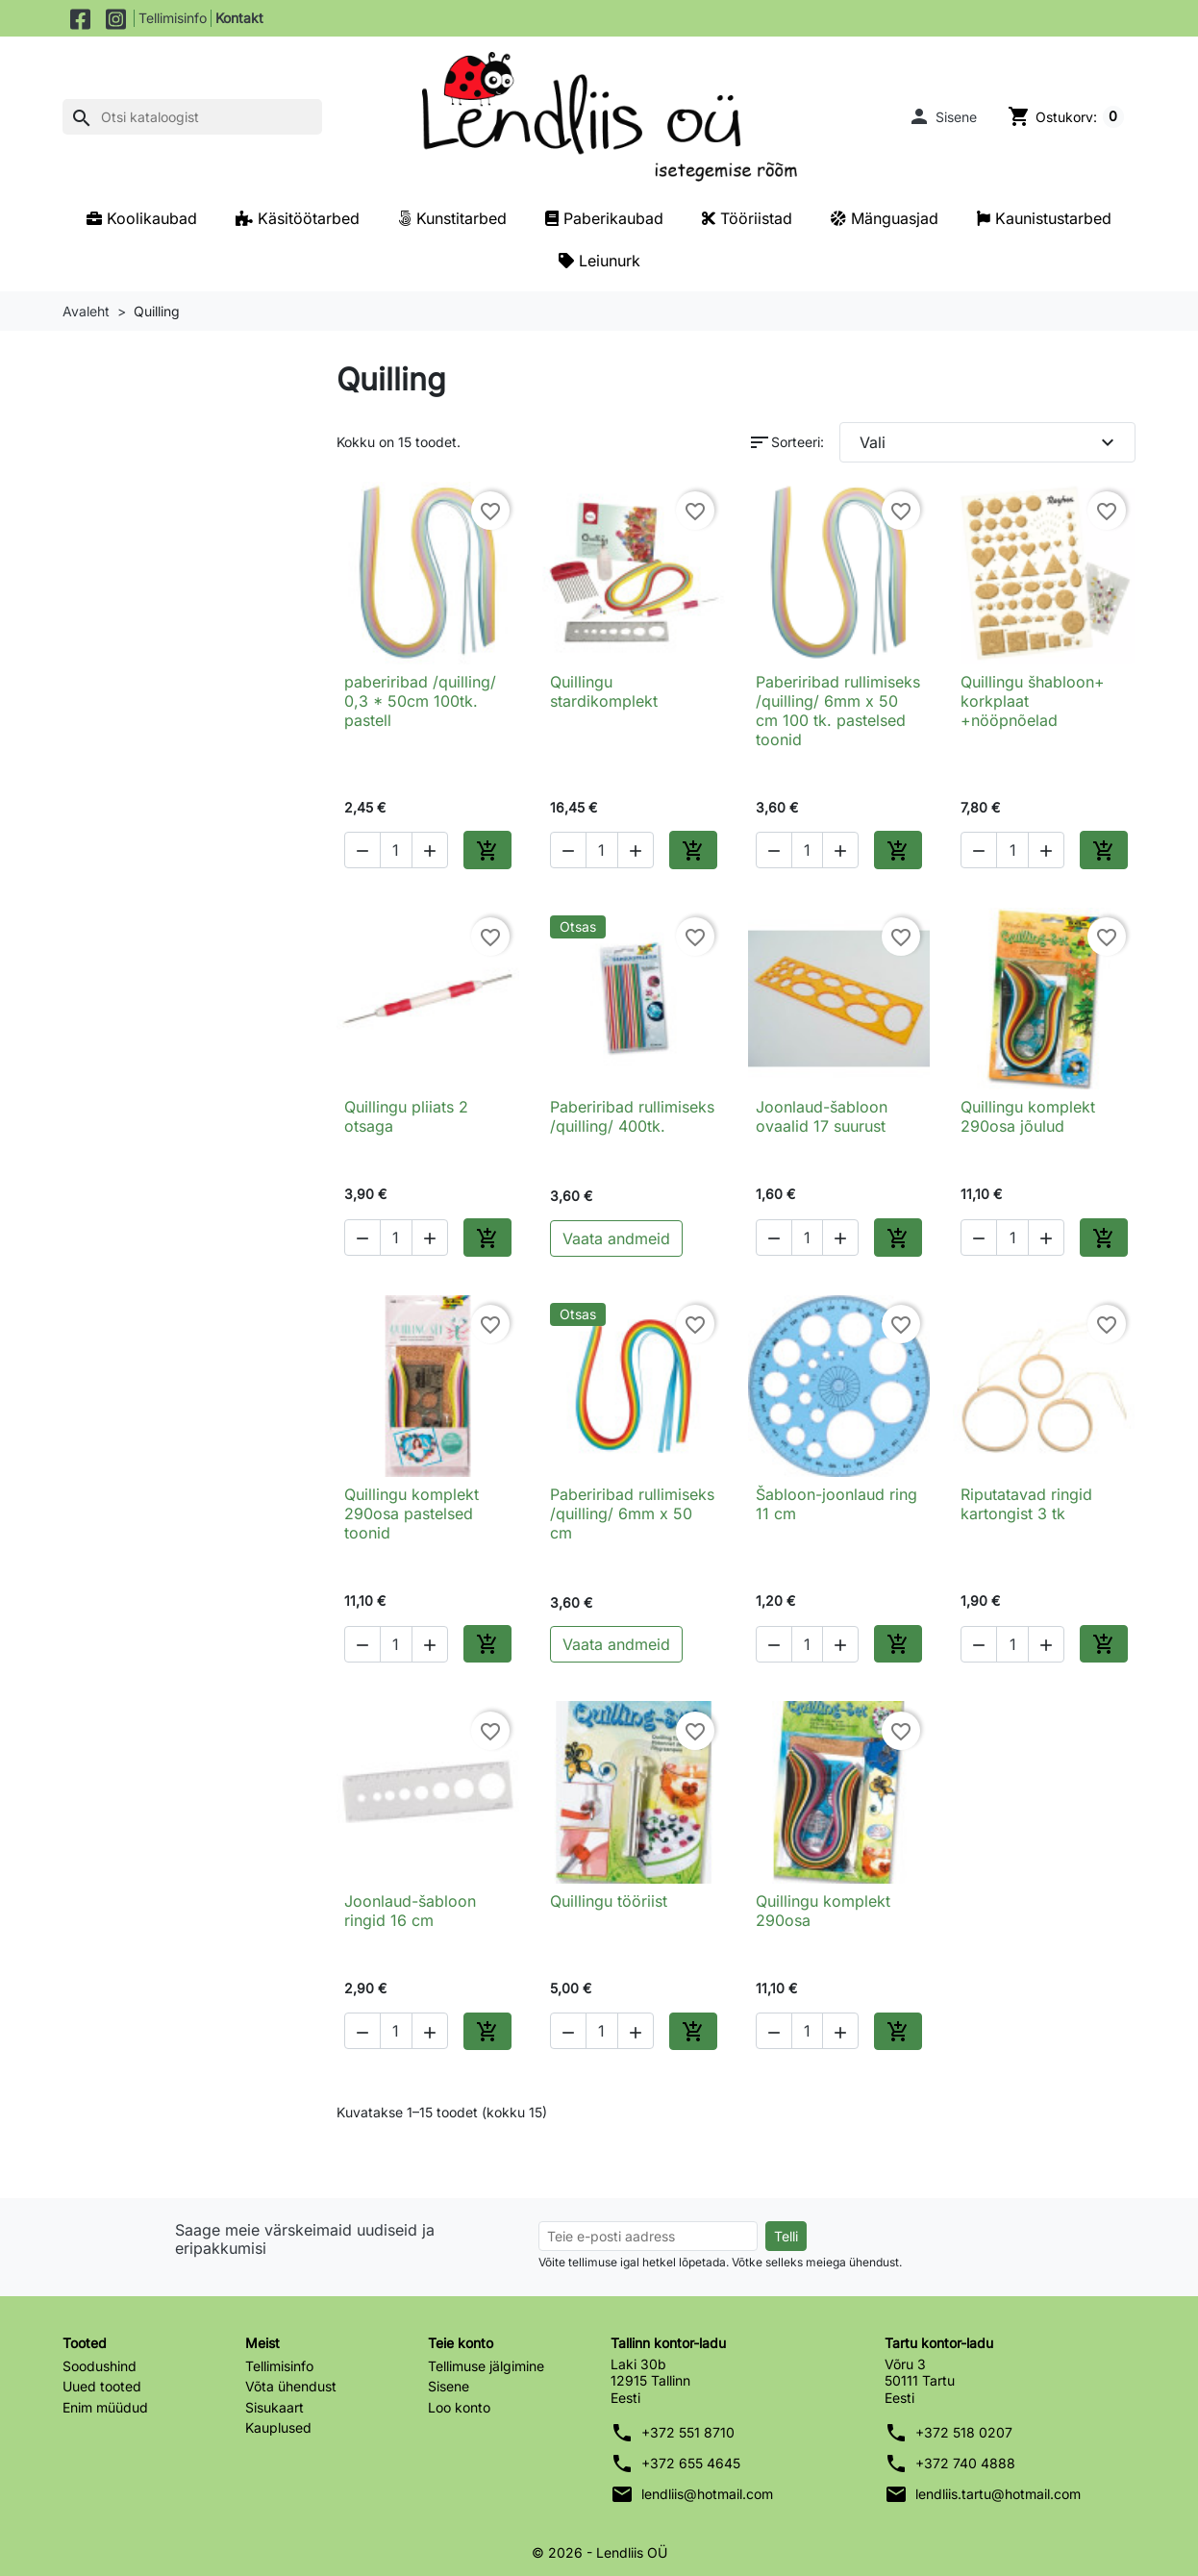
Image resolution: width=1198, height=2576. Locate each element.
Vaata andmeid (616, 1238)
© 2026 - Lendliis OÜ (599, 2552)
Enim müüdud (105, 2407)
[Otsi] (192, 117)
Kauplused (278, 2427)
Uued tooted (101, 2386)
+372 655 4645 (690, 2463)
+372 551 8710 (688, 2432)
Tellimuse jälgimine (486, 2366)
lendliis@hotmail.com (707, 2494)
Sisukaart (274, 2407)
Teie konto (460, 2343)
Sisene (448, 2386)
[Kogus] (396, 850)
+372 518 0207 (963, 2432)
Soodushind (99, 2366)
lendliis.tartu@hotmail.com (998, 2494)
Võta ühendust (291, 2386)
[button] (942, 116)
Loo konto (459, 2407)
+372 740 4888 (965, 2463)
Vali (990, 442)
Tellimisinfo (172, 18)
